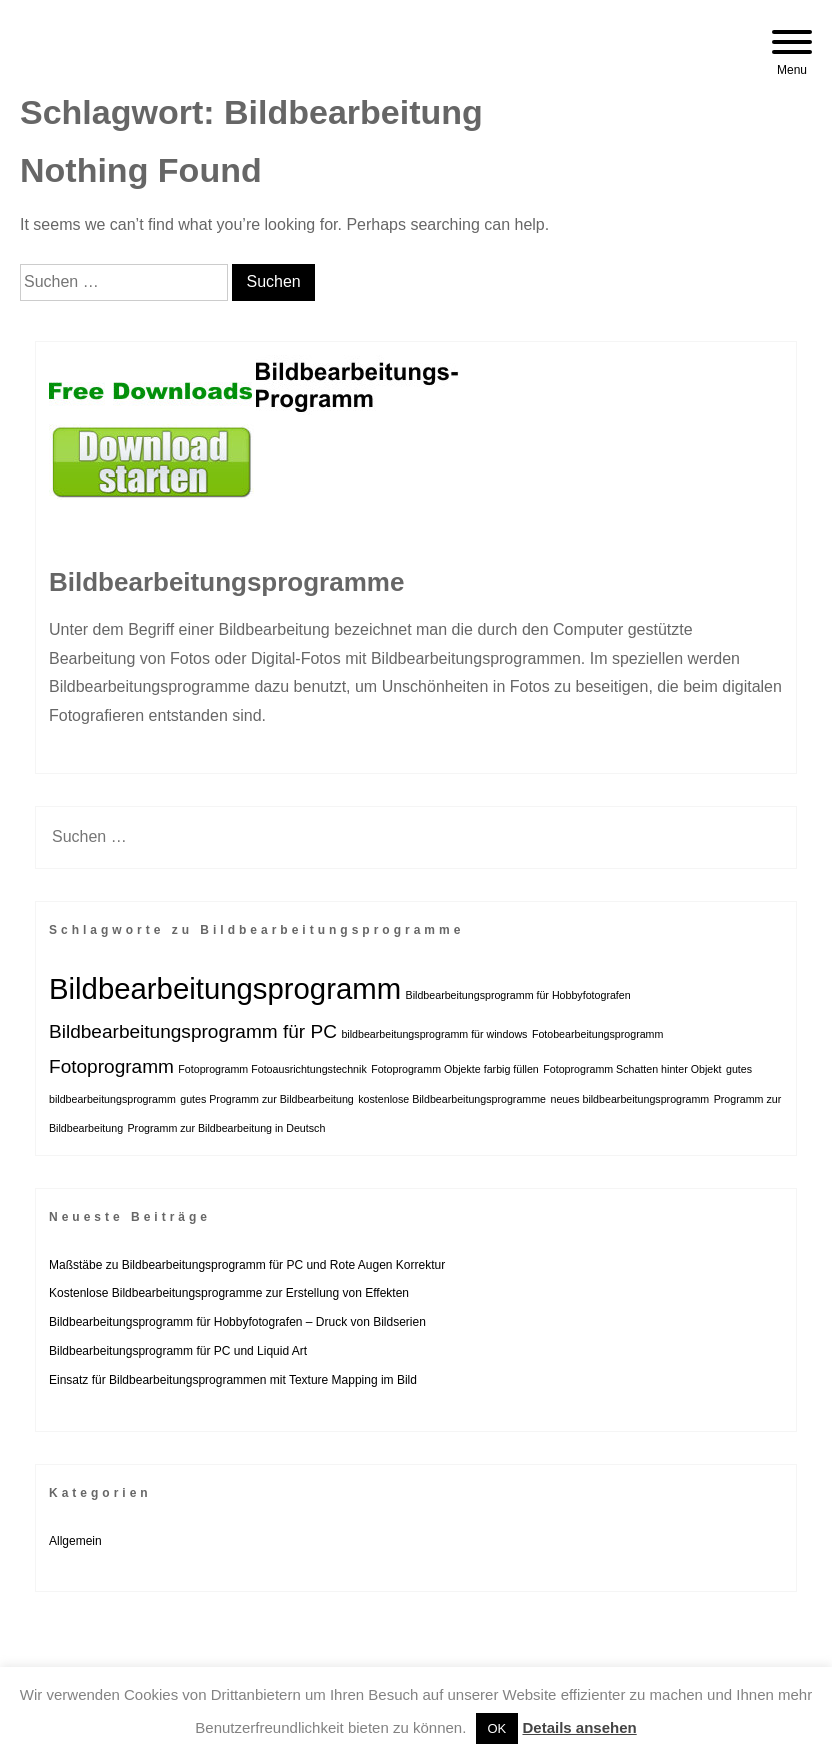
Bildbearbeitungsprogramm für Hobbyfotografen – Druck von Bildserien (237, 1322)
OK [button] (497, 1728)
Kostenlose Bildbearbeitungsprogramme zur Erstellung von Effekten (229, 1293)
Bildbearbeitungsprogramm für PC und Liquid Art (178, 1351)
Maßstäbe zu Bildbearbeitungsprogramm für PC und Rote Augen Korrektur (247, 1265)
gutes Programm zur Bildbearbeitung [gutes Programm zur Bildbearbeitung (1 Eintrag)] (267, 1099)
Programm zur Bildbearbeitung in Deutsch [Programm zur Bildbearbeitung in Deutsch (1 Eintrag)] (227, 1128)
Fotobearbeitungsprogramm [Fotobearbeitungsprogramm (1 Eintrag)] (598, 1034)
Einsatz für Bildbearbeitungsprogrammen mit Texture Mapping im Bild (233, 1380)
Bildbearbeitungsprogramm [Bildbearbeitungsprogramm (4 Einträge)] (225, 988)
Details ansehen (579, 1727)
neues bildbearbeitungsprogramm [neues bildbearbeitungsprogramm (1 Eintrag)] (629, 1099)
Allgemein (75, 1541)
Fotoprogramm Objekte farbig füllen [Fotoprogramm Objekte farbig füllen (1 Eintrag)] (455, 1069)
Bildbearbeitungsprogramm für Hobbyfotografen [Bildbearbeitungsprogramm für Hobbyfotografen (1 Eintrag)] (518, 995)
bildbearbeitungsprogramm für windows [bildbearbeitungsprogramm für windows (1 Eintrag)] (434, 1034)
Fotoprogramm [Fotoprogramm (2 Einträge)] (111, 1066)
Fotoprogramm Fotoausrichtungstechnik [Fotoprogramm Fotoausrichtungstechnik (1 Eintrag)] (272, 1069)
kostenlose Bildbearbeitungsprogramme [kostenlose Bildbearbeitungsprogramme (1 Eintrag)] (452, 1099)
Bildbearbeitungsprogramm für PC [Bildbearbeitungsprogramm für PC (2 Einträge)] (193, 1031)
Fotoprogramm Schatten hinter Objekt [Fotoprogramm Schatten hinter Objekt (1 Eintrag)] (632, 1069)
